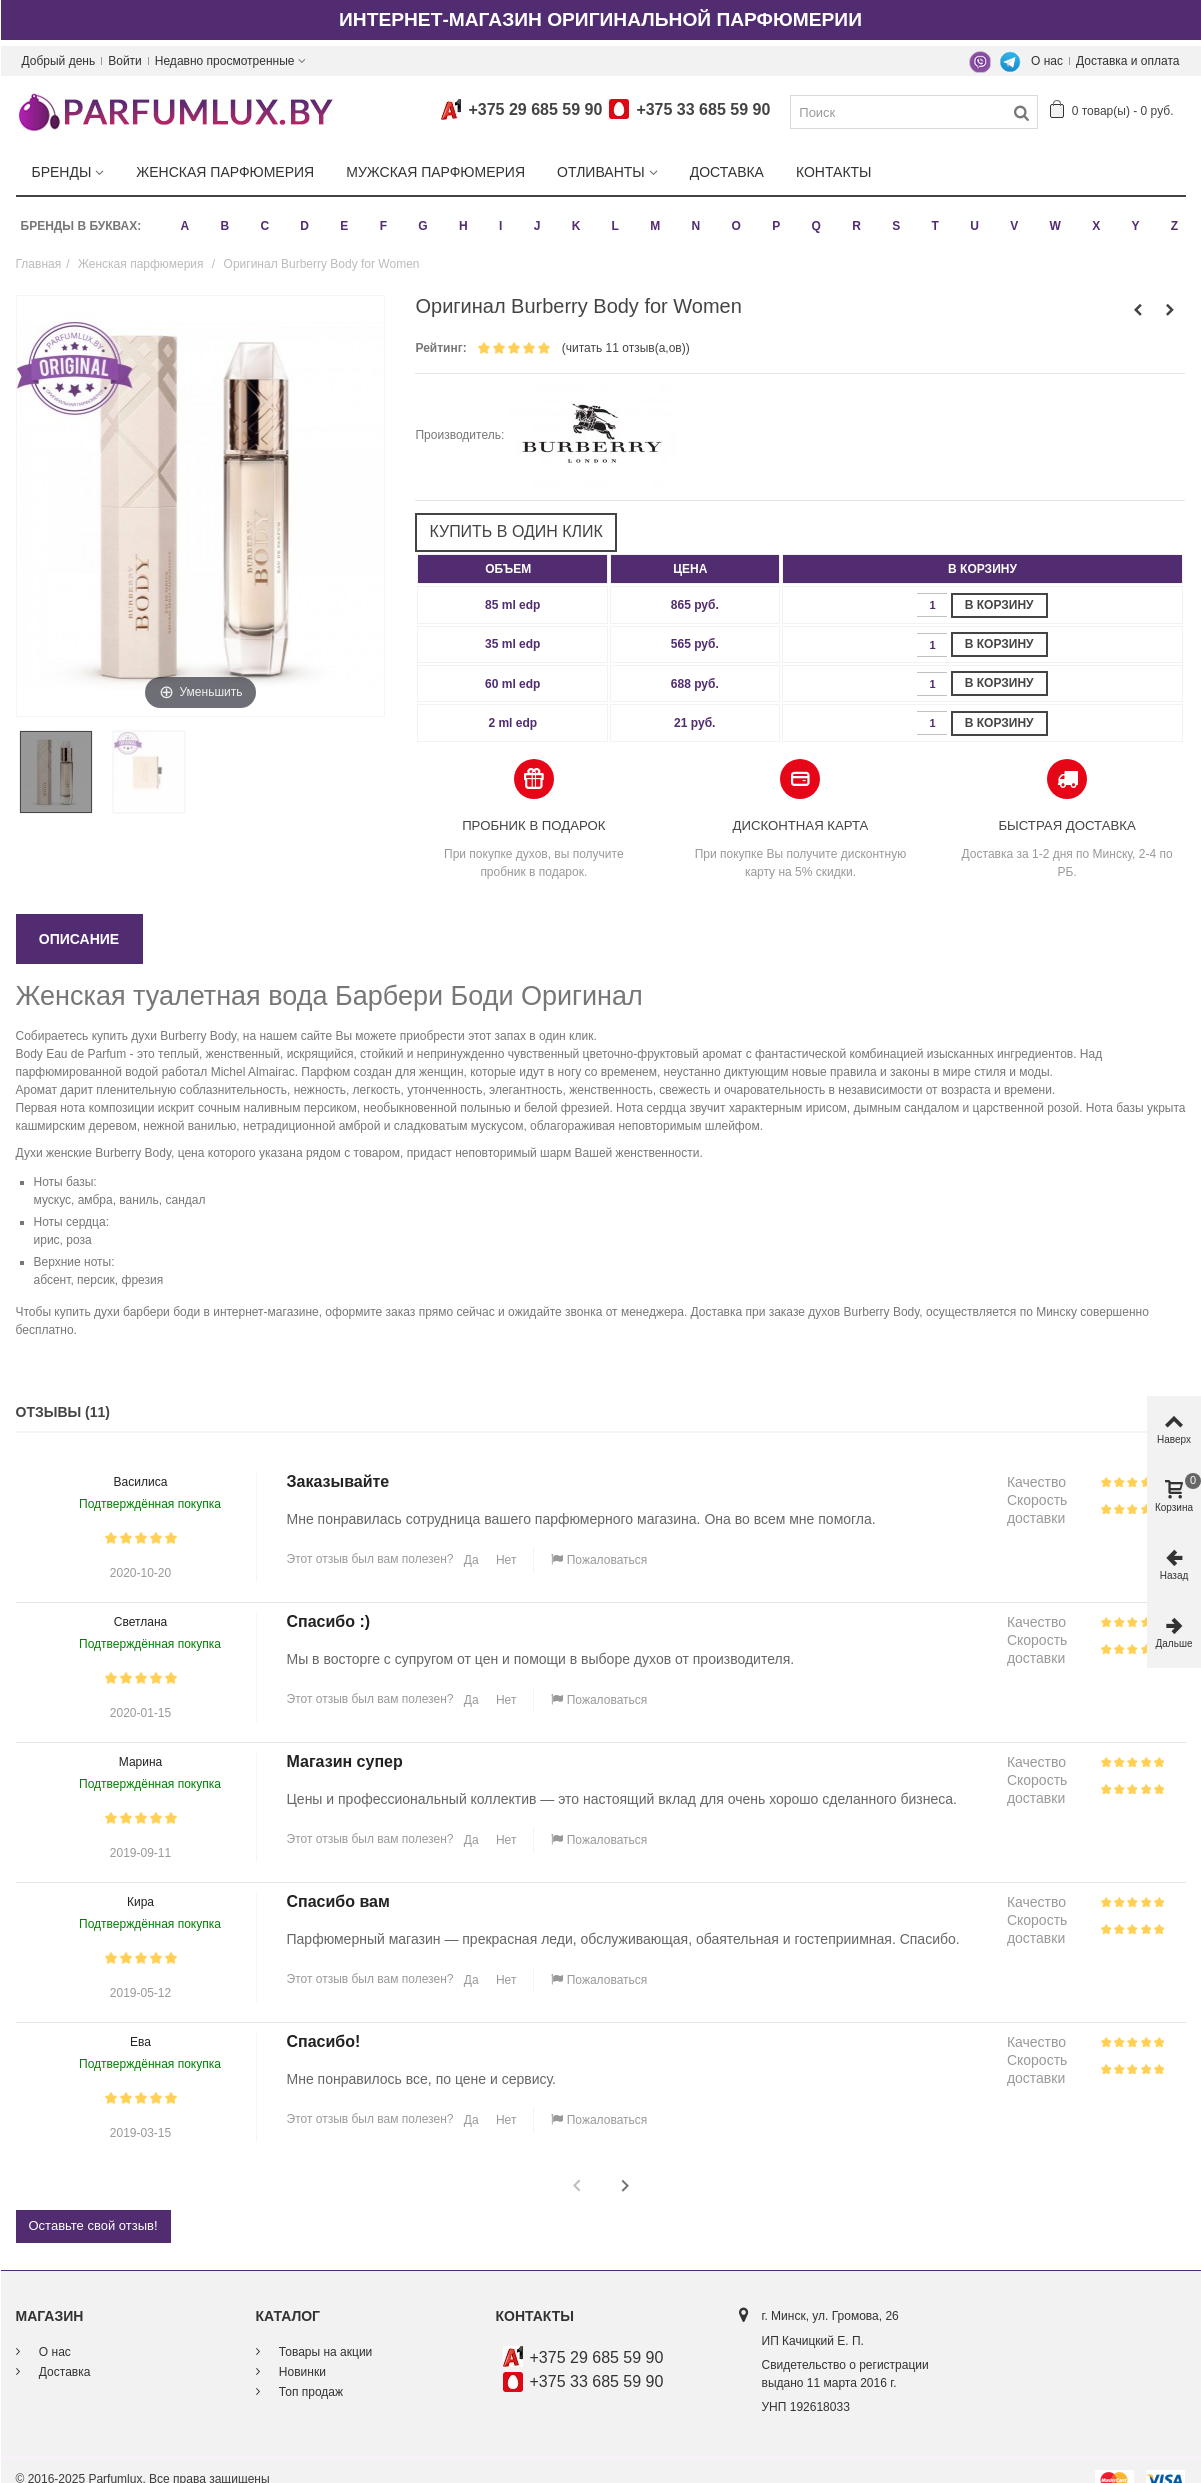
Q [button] (813, 216)
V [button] (1011, 216)
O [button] (733, 216)
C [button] (262, 216)
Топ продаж (310, 2371)
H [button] (460, 216)
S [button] (893, 216)
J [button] (534, 216)
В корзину (999, 584)
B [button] (222, 216)
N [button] (693, 216)
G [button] (420, 216)
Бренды (62, 172)
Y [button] (1133, 216)
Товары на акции (324, 2331)
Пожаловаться (599, 1540)
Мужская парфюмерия (435, 172)
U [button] (971, 216)
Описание (79, 919)
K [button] (573, 216)
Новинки (301, 2351)
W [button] (1052, 216)
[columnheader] (512, 549)
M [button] (652, 216)
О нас (1047, 61)
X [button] (1093, 216)
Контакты (834, 172)
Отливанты (601, 172)
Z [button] (1171, 216)
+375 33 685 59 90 (597, 2361)
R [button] (853, 216)
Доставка (727, 172)
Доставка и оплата (1128, 61)
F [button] (380, 216)
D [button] (302, 216)
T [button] (932, 216)
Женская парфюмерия (225, 172)
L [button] (612, 216)
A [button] (182, 216)
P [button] (773, 216)
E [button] (342, 216)
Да (469, 1540)
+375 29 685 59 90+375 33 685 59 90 (602, 109)
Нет (505, 1540)
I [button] (497, 216)
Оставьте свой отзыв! (93, 2205)
